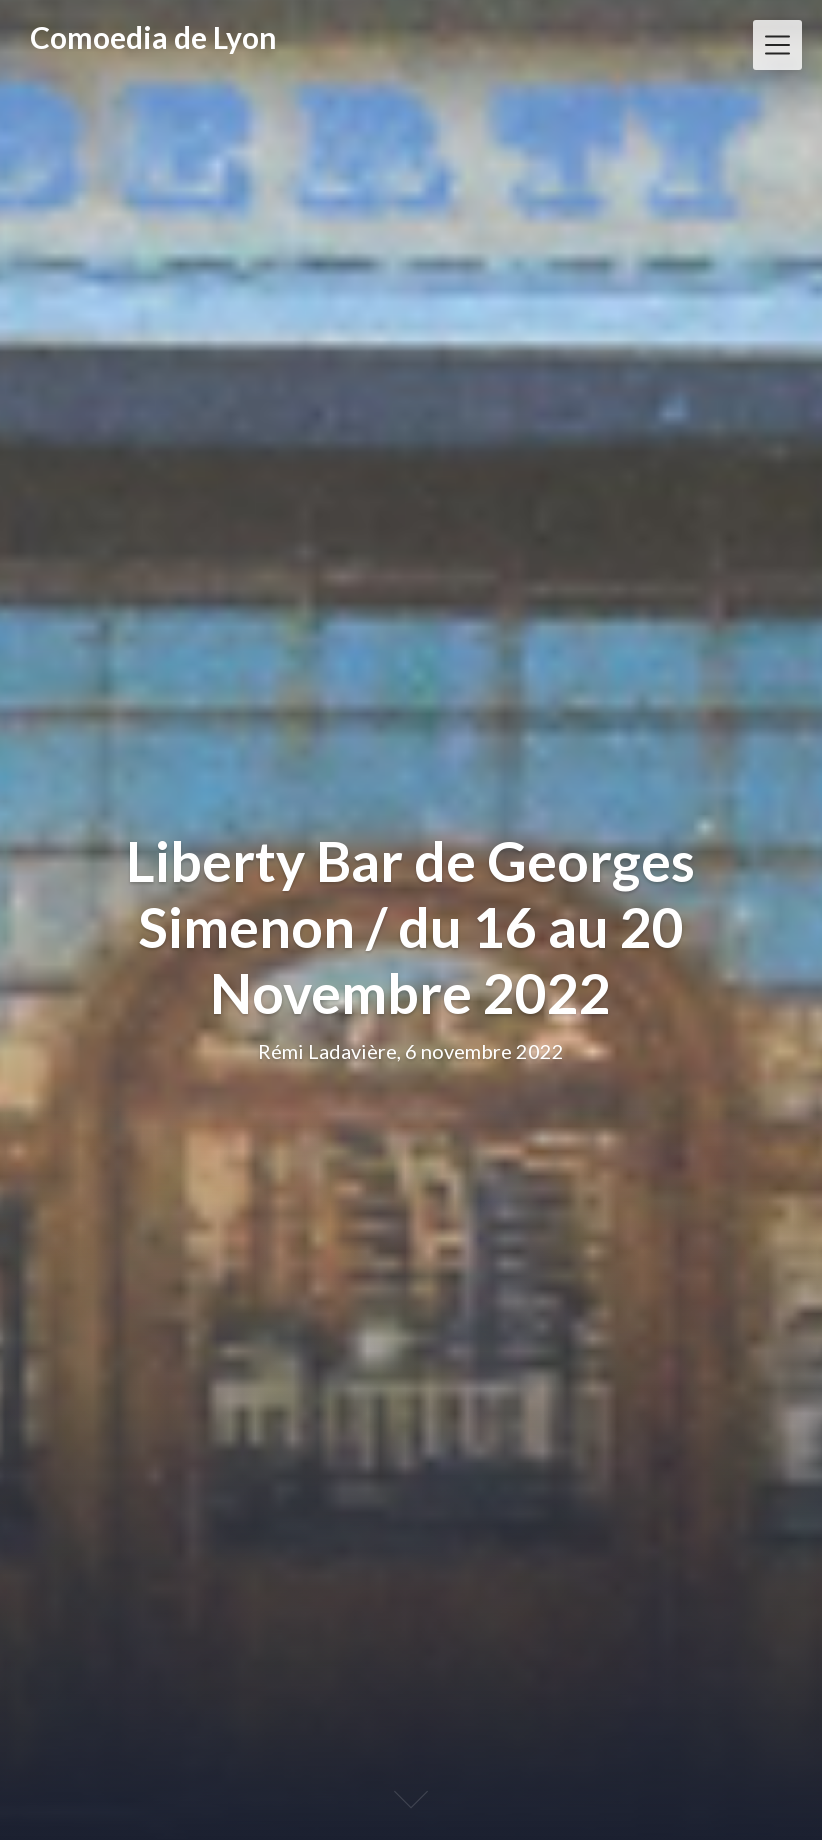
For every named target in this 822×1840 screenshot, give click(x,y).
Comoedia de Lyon (153, 37)
